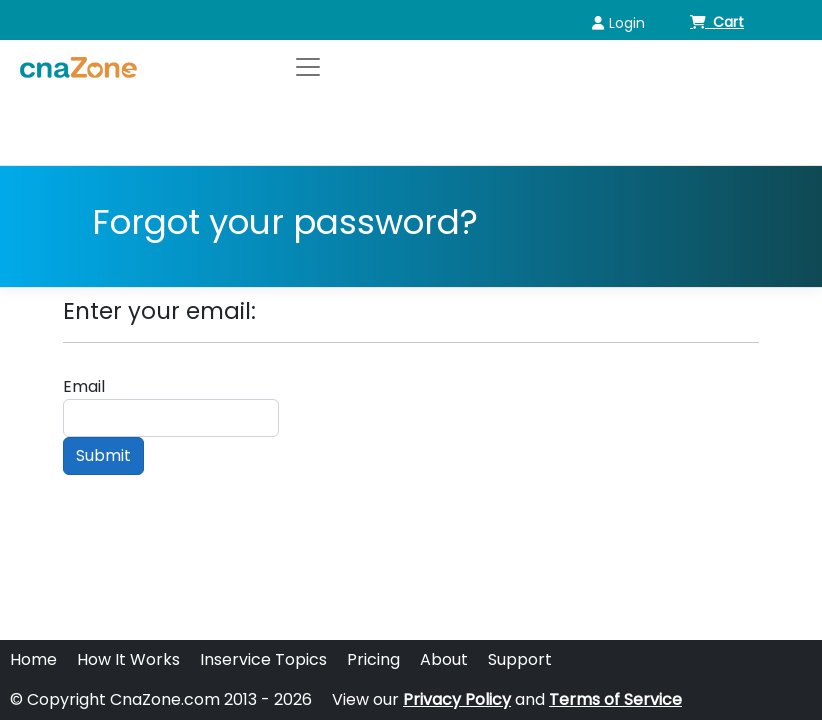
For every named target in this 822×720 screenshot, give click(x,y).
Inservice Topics (263, 659)
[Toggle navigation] (308, 67)
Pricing (373, 659)
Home (33, 659)
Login (618, 23)
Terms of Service (615, 699)
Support (520, 659)
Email (84, 386)
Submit (103, 455)
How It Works (128, 659)
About (444, 659)
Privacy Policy (457, 699)
